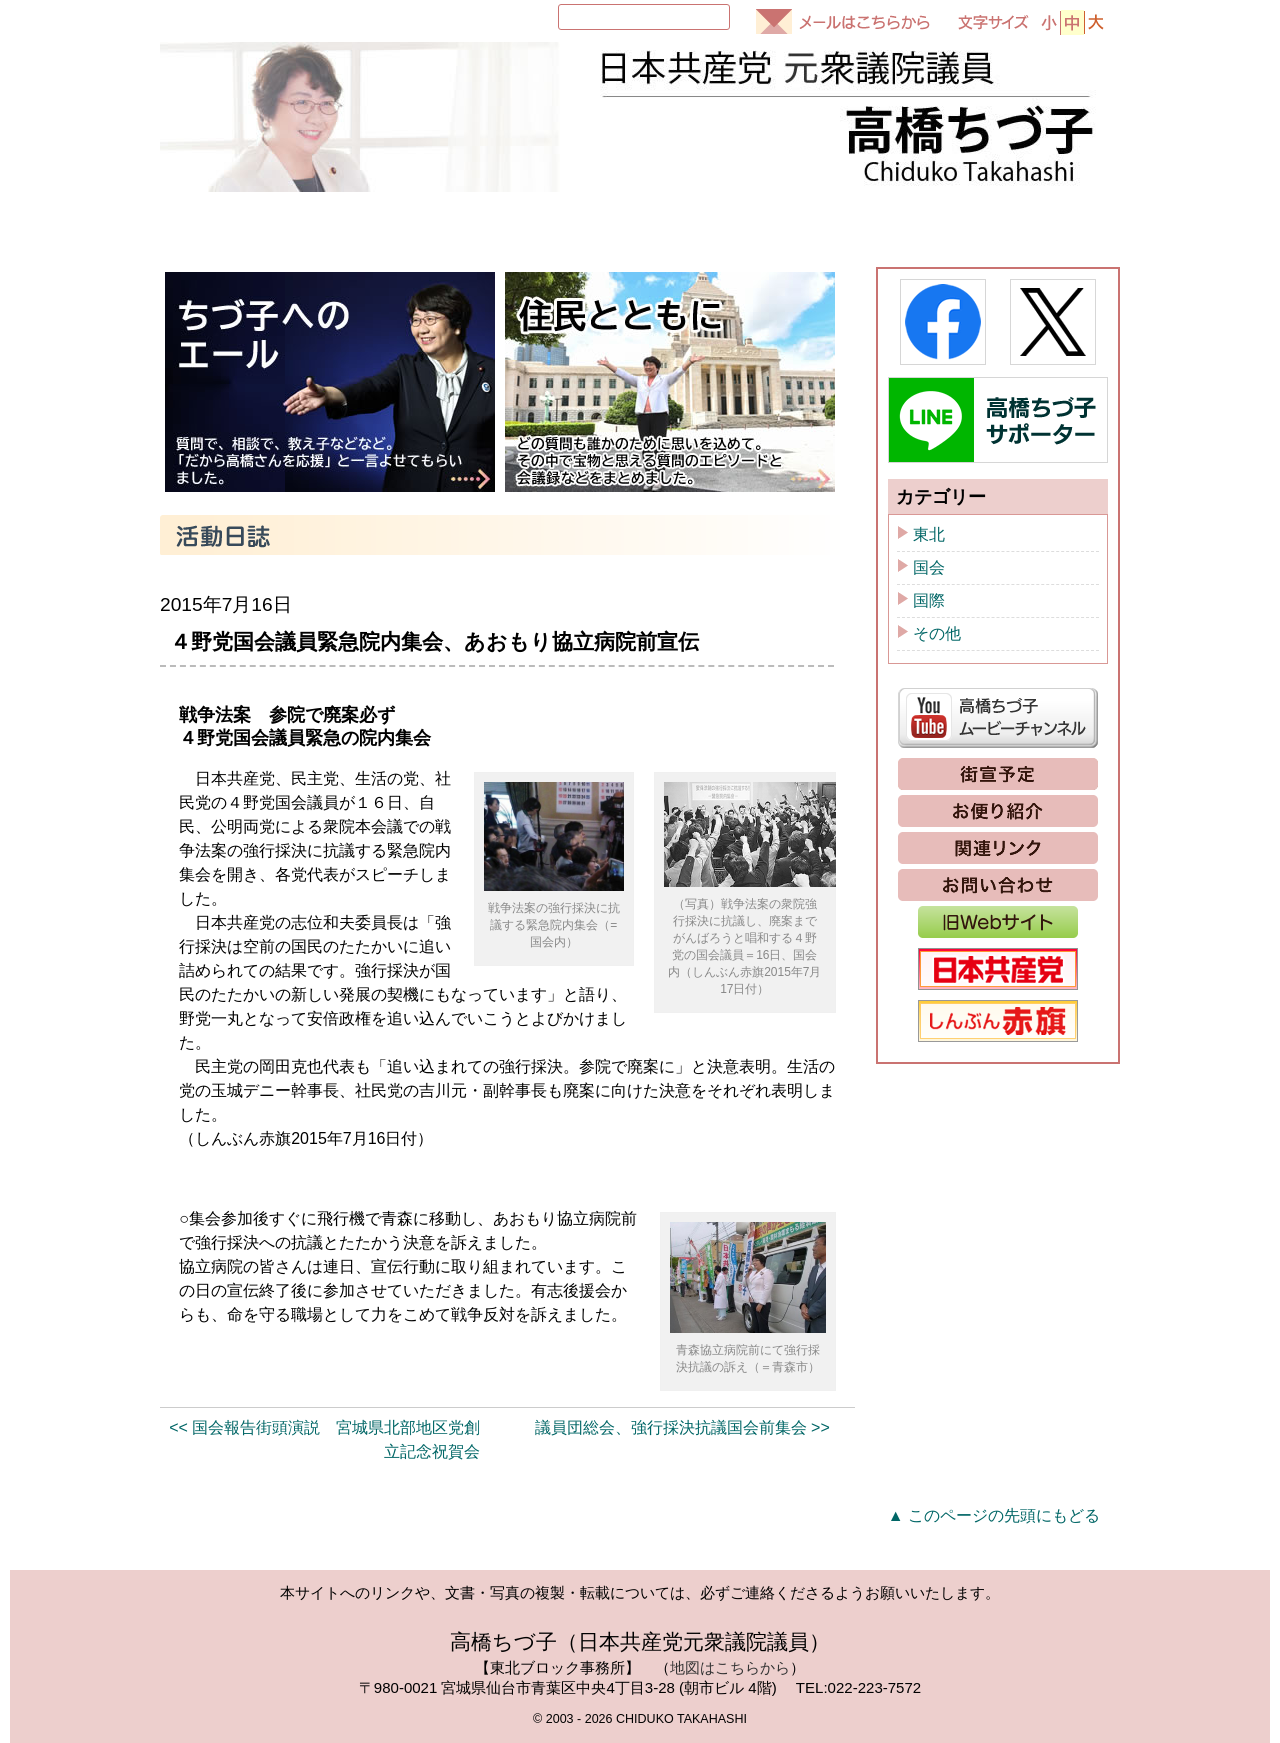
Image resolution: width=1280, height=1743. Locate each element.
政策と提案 (1037, 224)
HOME (213, 224)
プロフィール (361, 224)
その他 (937, 633)
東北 (929, 534)
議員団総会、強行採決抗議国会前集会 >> (682, 1427)
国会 (929, 567)
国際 (929, 600)
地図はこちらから (730, 1667)
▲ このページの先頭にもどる (994, 1515)
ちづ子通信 (871, 224)
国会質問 (539, 224)
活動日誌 (705, 224)
